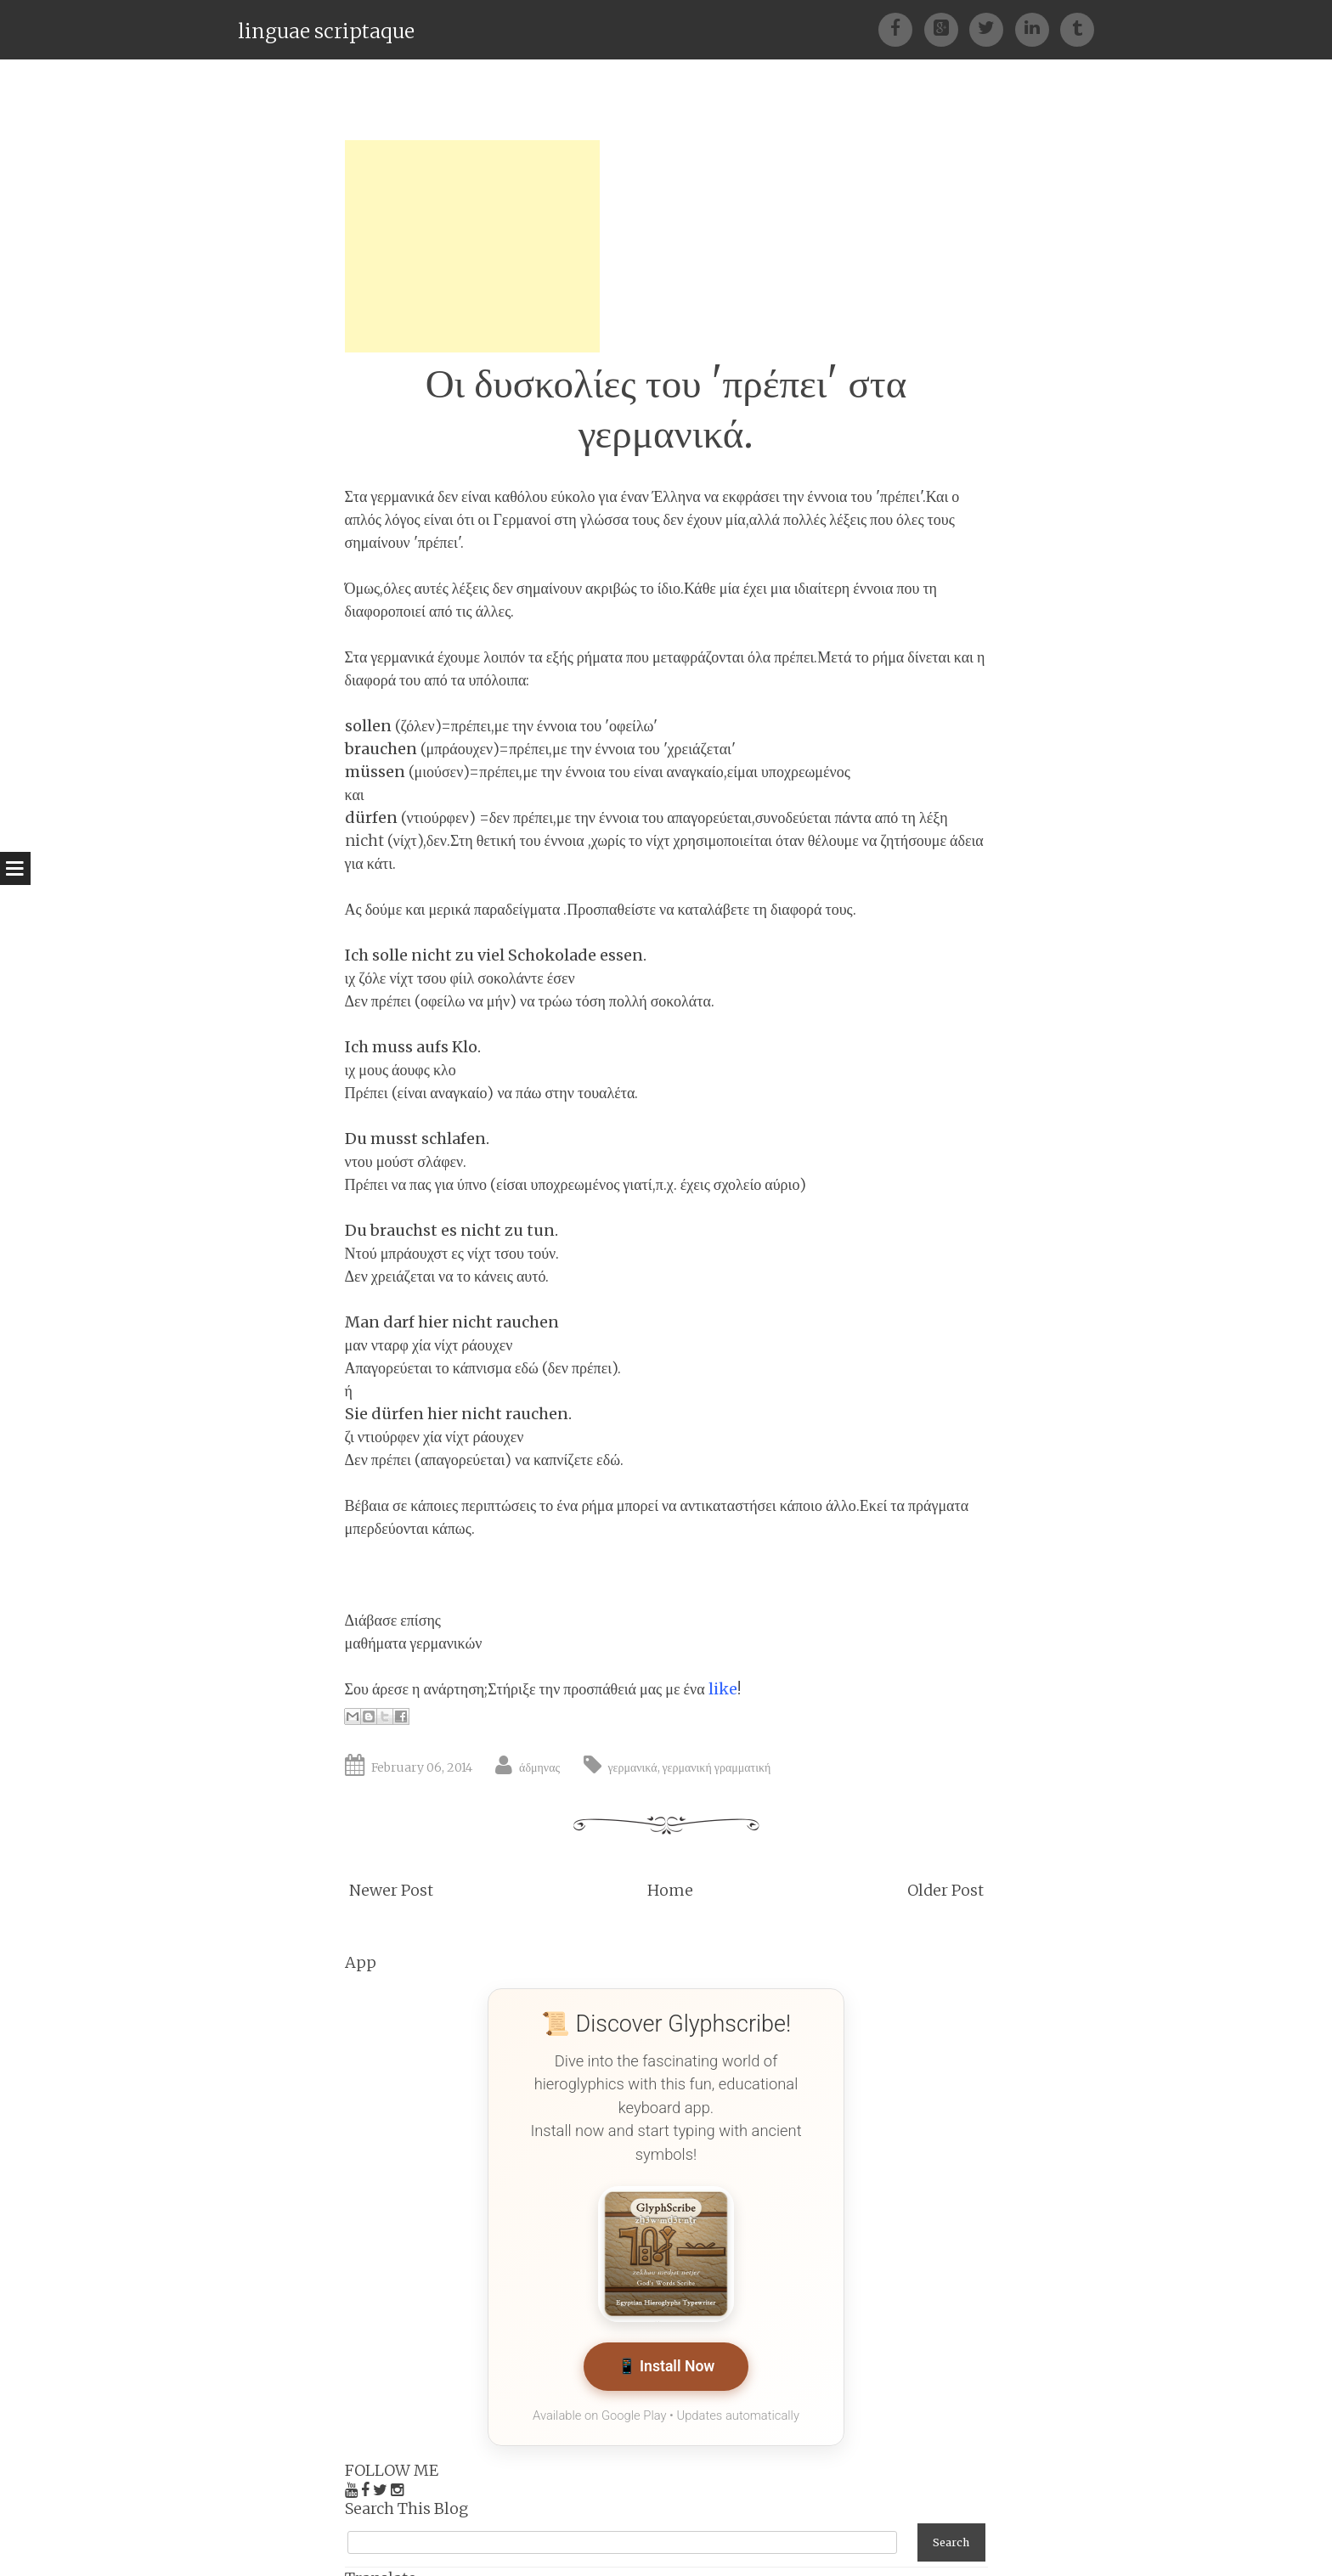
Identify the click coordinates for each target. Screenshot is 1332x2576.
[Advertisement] (472, 246)
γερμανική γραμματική (717, 1767)
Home (670, 1890)
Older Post (945, 1890)
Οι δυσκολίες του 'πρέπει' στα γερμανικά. (666, 408)
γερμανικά (633, 1767)
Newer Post (391, 1890)
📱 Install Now (665, 2367)
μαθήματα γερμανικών (414, 1643)
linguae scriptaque (326, 31)
